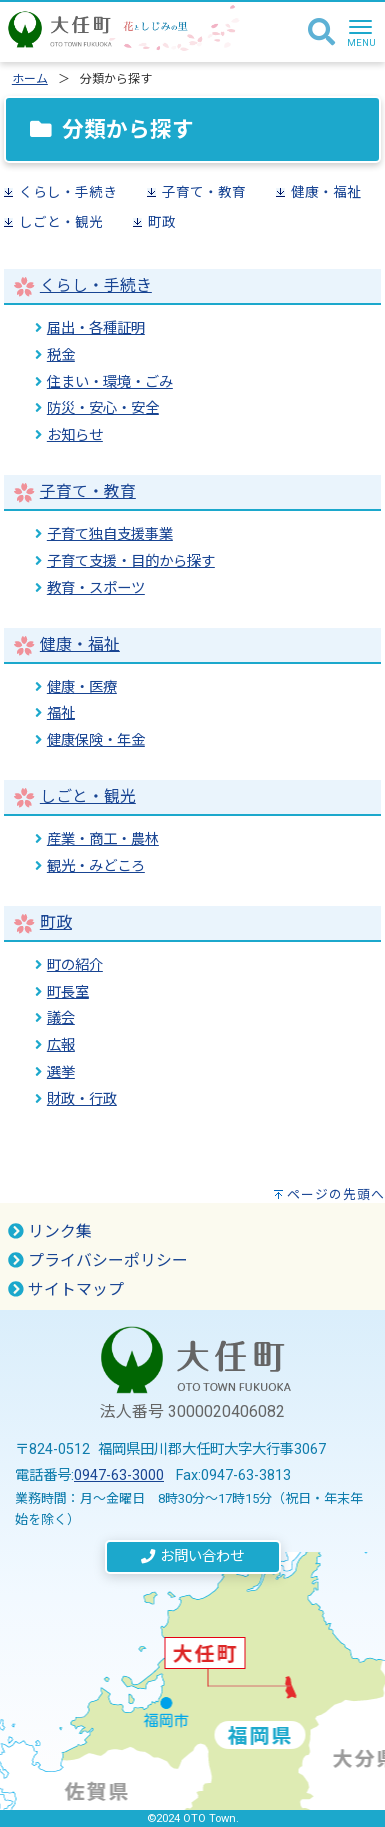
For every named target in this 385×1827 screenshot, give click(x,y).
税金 (61, 355)
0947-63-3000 (119, 1475)
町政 (162, 222)
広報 (61, 1045)
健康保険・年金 (96, 740)
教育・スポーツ (96, 588)
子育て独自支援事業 (110, 534)
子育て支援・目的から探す (131, 561)
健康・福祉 (326, 192)
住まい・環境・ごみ (110, 382)
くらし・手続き (68, 192)
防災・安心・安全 (103, 408)
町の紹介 (75, 965)
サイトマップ (66, 1289)
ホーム (30, 79)
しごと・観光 (61, 222)
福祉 (61, 713)
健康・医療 (82, 687)
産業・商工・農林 (103, 839)
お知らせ (75, 435)
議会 (61, 1018)
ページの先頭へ (336, 1194)
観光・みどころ (96, 866)
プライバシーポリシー (98, 1260)
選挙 (61, 1072)
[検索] (321, 33)
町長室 (68, 992)
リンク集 (50, 1231)
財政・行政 (82, 1099)
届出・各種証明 (96, 328)
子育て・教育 (204, 192)
